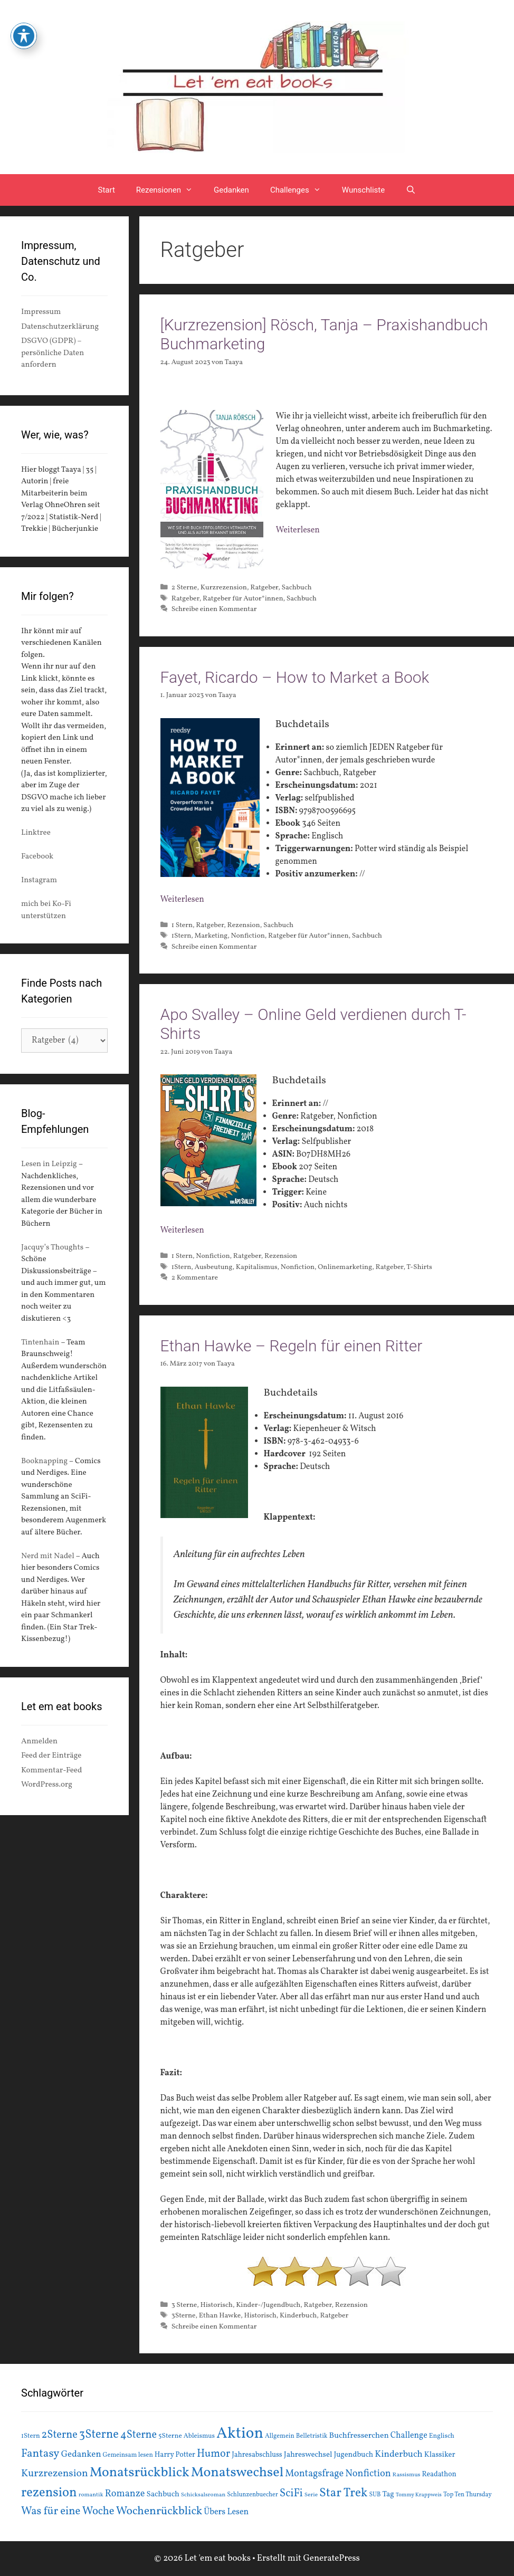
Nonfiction (248, 936)
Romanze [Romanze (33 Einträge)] (125, 2494)
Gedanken (231, 190)
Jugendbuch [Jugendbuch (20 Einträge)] (353, 2454)
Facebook (37, 856)
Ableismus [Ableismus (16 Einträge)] (199, 2436)
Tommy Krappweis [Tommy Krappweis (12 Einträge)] (419, 2495)
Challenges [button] (300, 190)
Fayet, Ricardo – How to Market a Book (295, 677)
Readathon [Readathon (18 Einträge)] (439, 2474)
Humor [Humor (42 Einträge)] (213, 2454)
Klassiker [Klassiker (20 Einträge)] (439, 2454)
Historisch (216, 2305)
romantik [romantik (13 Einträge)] (91, 2495)
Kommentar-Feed (51, 1770)
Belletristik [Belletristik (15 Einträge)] (312, 2435)
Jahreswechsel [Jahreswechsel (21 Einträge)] (308, 2454)
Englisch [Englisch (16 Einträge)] (441, 2436)
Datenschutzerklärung (60, 326)
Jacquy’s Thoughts (52, 1247)
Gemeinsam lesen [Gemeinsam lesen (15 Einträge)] (128, 2454)
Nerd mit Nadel (47, 1556)
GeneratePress (331, 2558)
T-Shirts (419, 1267)
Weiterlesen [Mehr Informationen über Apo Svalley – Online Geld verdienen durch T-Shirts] (182, 1230)
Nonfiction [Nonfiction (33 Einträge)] (368, 2473)
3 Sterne (184, 2305)
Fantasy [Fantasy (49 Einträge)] (40, 2453)
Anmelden (39, 1741)
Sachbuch (296, 588)
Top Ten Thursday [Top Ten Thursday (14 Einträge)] (467, 2495)
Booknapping (44, 1461)
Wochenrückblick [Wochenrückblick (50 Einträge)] (159, 2511)
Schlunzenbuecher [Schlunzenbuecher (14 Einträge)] (252, 2495)
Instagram (39, 880)
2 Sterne (184, 588)
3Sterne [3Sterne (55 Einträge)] (99, 2435)
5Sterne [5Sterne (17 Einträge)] (170, 2436)
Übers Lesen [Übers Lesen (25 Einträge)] (226, 2512)
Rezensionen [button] (169, 190)
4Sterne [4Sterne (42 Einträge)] (138, 2435)
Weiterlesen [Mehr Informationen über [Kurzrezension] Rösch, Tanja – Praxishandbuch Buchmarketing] (298, 530)
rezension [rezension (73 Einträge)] (49, 2493)
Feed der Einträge (51, 1755)
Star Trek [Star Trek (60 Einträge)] (343, 2493)
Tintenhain (40, 1342)
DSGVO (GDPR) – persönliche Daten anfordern (52, 353)
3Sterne (184, 2316)
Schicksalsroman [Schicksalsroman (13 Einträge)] (203, 2495)
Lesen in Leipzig (49, 1164)
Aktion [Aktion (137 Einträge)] (239, 2434)
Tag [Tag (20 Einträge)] (388, 2494)
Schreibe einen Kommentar (214, 609)
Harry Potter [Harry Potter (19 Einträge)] (175, 2455)
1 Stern (182, 925)
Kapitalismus (257, 1267)
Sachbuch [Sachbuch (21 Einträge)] (163, 2494)
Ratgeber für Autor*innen (243, 599)
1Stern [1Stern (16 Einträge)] (30, 2436)
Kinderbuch (298, 2316)
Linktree (36, 832)
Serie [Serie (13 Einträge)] (311, 2495)
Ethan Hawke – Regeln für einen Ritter (291, 1346)
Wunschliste (363, 190)
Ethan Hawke (220, 2316)
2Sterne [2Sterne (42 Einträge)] (60, 2435)
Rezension (243, 925)
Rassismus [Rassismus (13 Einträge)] (407, 2474)
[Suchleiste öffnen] (410, 190)
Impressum (41, 312)
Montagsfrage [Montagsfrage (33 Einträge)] (314, 2473)
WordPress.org (46, 1784)
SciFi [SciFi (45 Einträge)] (291, 2493)
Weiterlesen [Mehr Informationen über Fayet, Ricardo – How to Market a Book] (182, 899)
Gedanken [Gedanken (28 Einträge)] (81, 2454)
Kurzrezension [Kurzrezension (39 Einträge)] (54, 2473)
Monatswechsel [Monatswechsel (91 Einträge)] (237, 2472)
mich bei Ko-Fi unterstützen (46, 910)
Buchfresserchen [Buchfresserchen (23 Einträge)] (359, 2435)
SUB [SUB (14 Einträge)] (374, 2495)
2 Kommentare (195, 1278)
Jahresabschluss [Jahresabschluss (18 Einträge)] (257, 2455)
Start (106, 190)
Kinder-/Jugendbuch (268, 2305)
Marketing (211, 936)
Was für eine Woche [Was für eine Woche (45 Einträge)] (68, 2511)
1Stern (182, 936)
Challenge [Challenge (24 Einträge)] (409, 2435)
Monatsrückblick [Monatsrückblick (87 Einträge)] (139, 2473)
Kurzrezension (224, 588)
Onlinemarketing (345, 1267)
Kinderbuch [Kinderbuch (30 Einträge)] (399, 2454)
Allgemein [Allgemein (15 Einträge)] (279, 2435)
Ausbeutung (214, 1267)
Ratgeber (264, 588)
